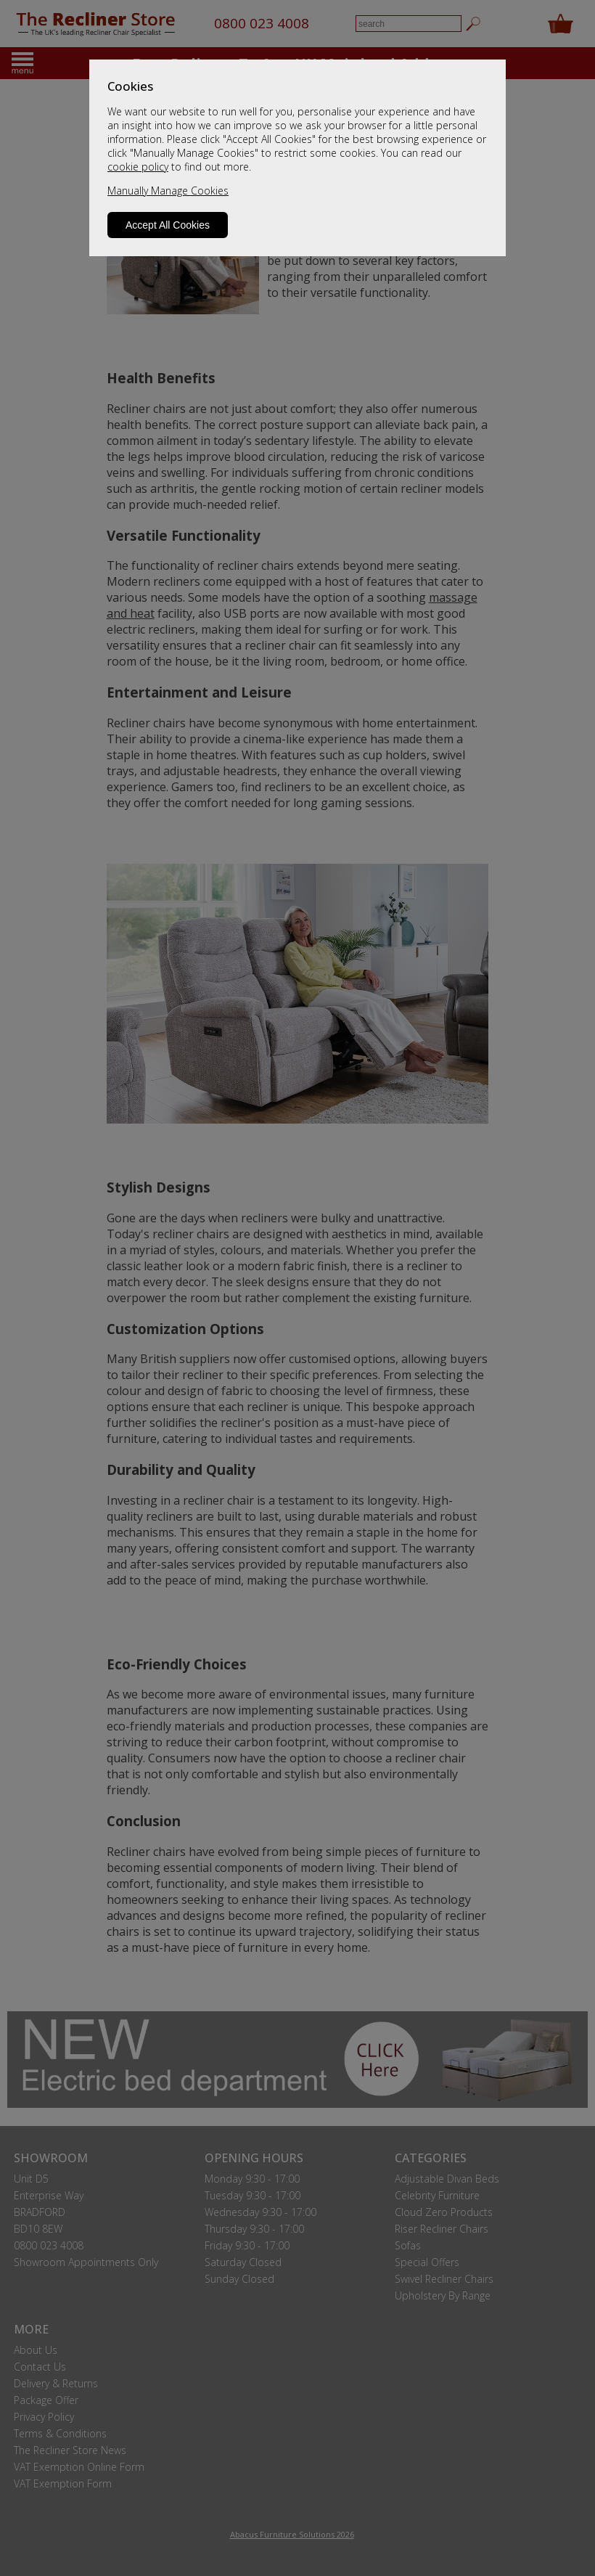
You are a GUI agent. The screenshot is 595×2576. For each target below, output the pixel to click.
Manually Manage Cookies (168, 190)
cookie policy (137, 166)
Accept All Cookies (168, 225)
